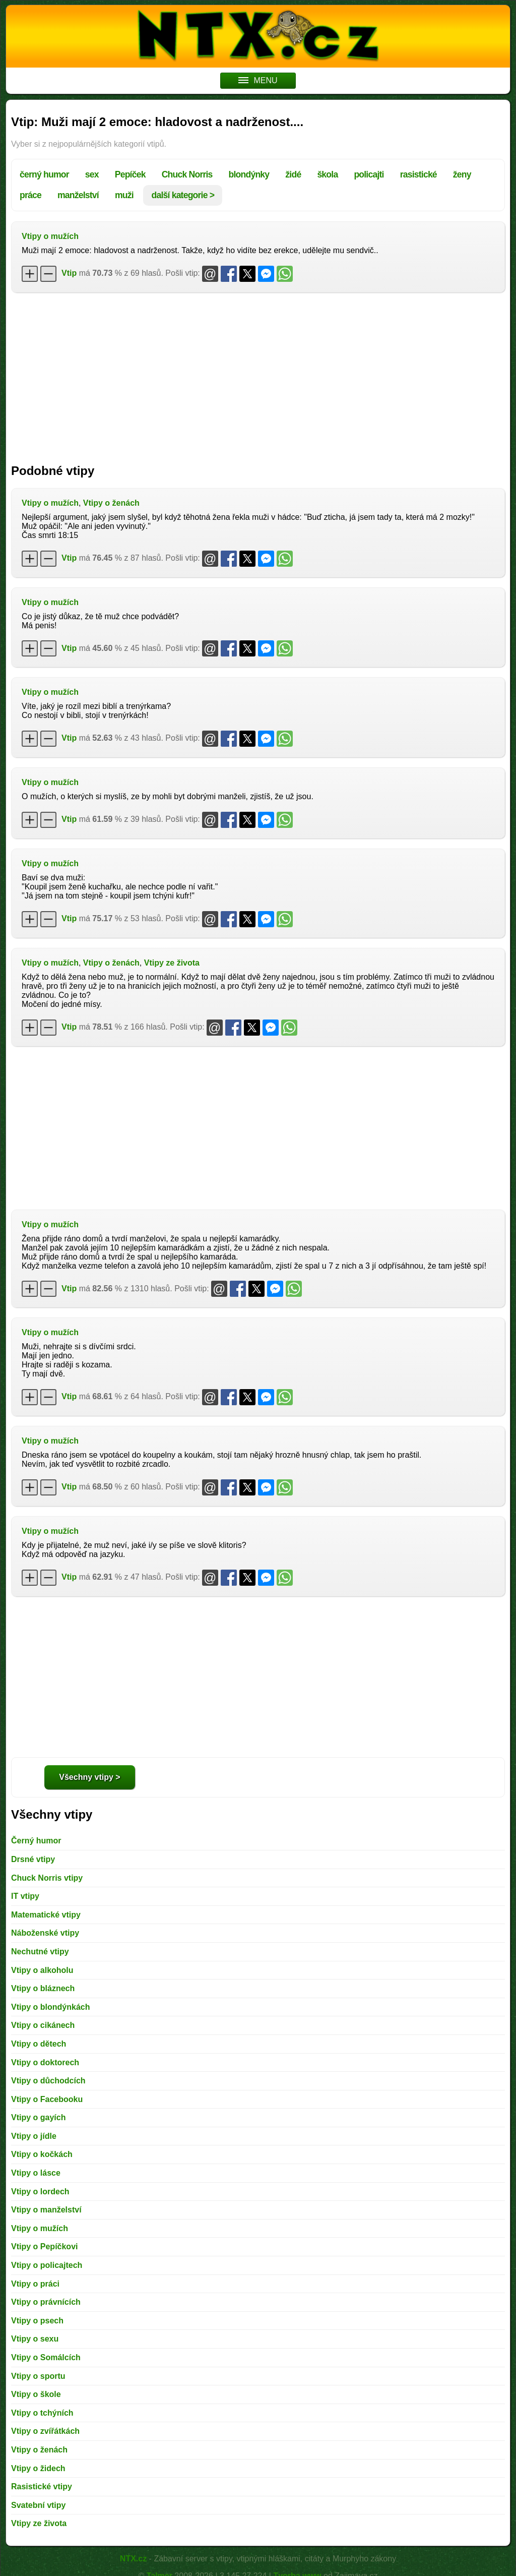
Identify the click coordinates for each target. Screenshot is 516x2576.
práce (30, 195)
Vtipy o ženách (111, 503)
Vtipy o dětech (38, 2044)
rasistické (418, 174)
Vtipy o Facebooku (47, 2099)
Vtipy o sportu (38, 2376)
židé (293, 174)
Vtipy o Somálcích (46, 2357)
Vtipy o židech (38, 2468)
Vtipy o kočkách (42, 2154)
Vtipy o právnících (46, 2302)
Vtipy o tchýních (42, 2413)
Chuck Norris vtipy (47, 1878)
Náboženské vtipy (45, 1933)
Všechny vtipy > (89, 1777)
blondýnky (249, 174)
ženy (462, 174)
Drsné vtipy (33, 1859)
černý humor (44, 174)
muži (124, 195)
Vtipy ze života (172, 962)
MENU (257, 80)
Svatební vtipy (38, 2505)
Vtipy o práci (35, 2284)
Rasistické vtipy (41, 2486)
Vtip (69, 273)
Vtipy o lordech (40, 2191)
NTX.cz (133, 2558)
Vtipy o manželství (46, 2209)
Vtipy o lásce (35, 2173)
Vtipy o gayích (38, 2117)
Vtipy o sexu (34, 2338)
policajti (368, 174)
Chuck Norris (187, 174)
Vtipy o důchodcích (48, 2080)
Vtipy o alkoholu (42, 1970)
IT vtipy (25, 1896)
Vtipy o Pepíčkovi (44, 2246)
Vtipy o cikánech (43, 2025)
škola (327, 174)
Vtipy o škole (36, 2394)
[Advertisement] (258, 373)
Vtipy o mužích (50, 236)
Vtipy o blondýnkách (50, 2007)
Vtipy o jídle (33, 2136)
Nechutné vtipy (40, 1951)
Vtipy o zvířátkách (45, 2431)
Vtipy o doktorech (45, 2062)
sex (92, 174)
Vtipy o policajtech (46, 2265)
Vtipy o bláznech (43, 1988)
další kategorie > (182, 195)
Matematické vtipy (46, 1914)
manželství (78, 195)
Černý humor (36, 1840)
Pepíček (130, 174)
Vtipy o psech (37, 2320)
